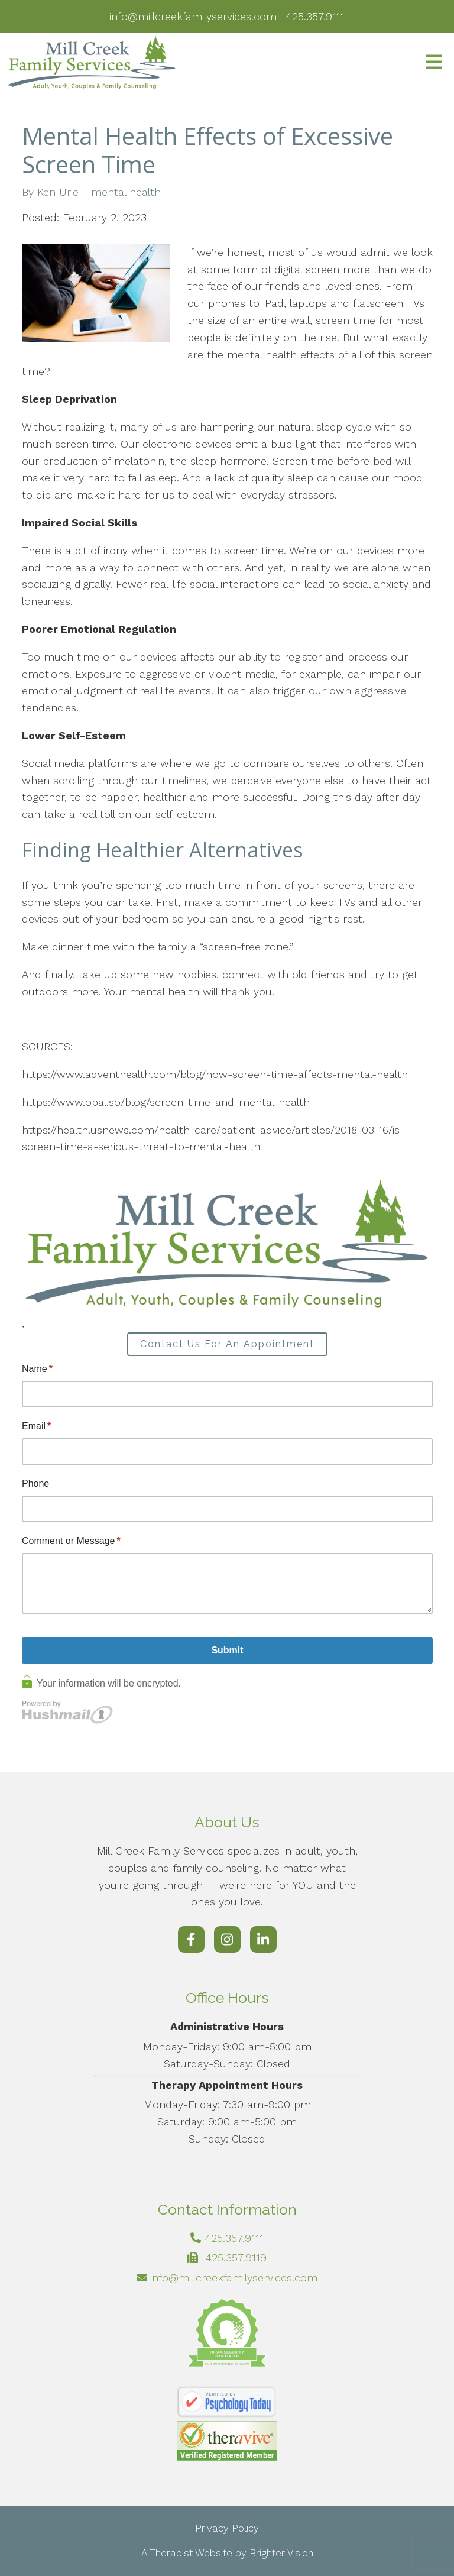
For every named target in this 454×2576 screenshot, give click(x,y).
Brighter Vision (281, 2553)
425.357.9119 (236, 2257)
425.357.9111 (234, 2238)
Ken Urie (58, 192)
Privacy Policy (227, 2528)
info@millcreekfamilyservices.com (233, 2277)
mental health (126, 192)
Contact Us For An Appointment (227, 1344)
